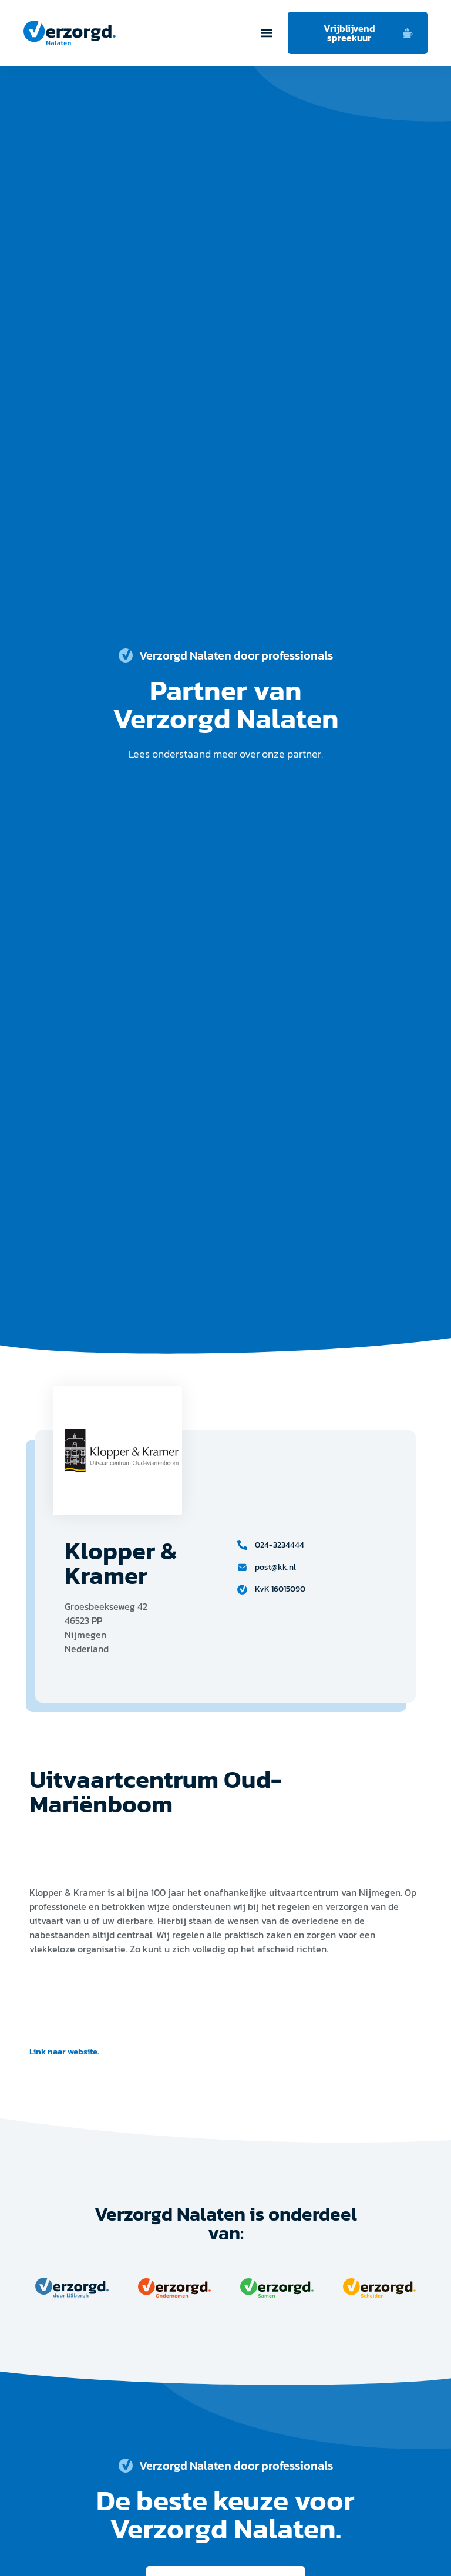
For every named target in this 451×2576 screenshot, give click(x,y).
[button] (266, 33)
